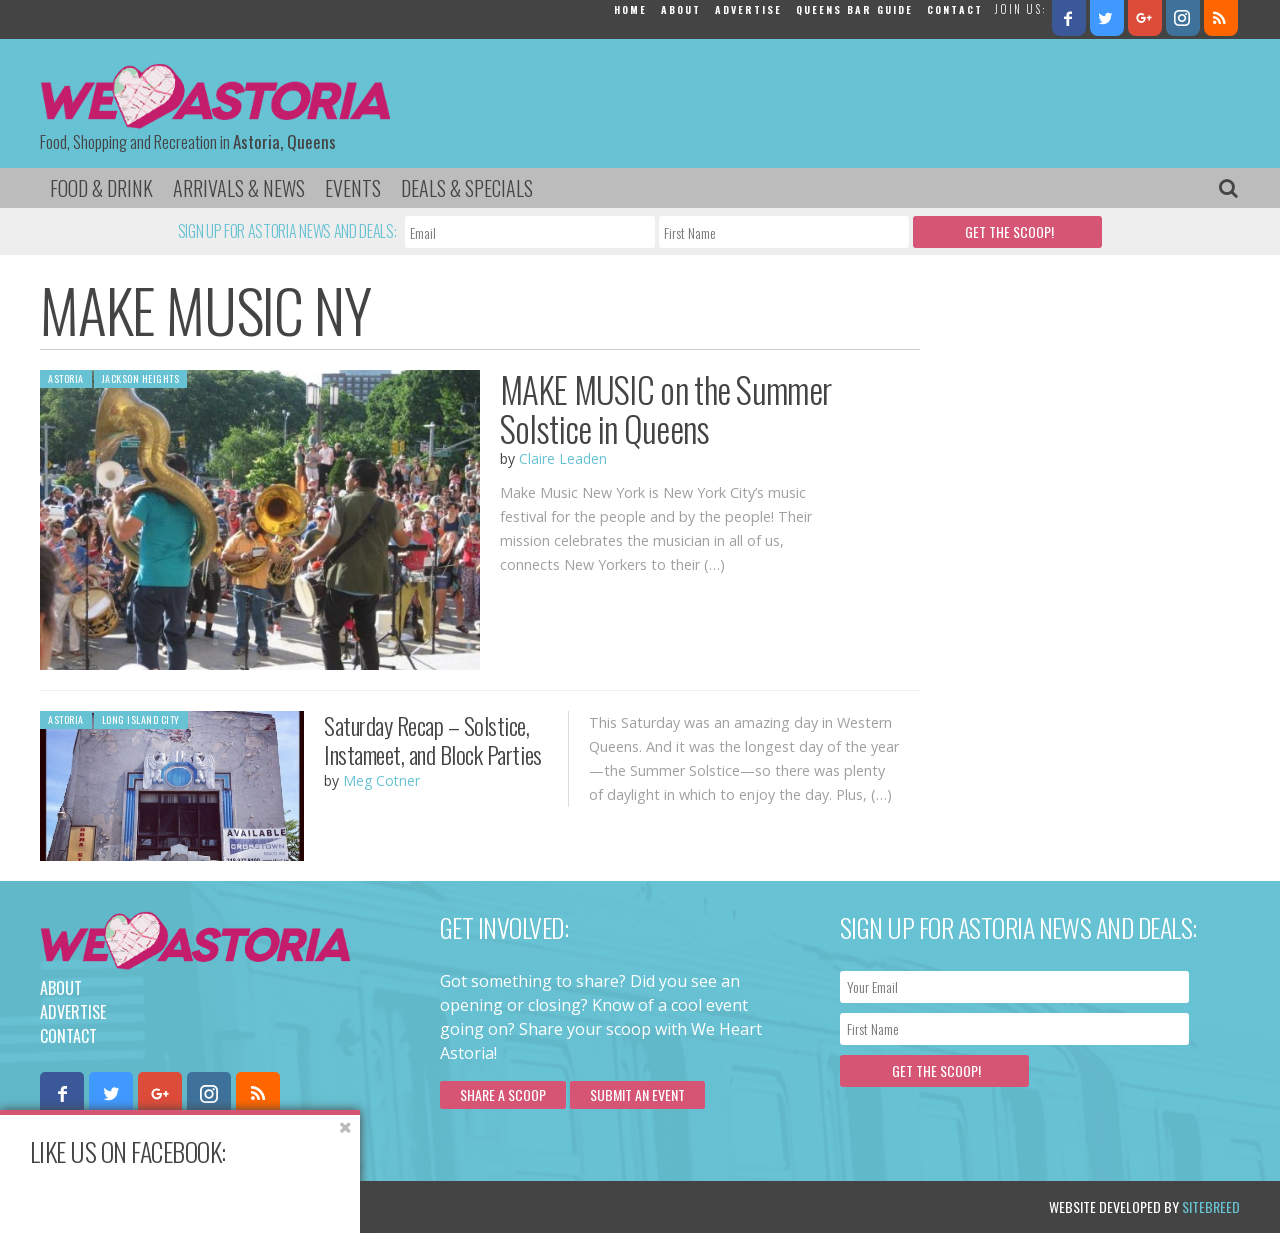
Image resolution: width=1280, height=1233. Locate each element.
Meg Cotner (381, 780)
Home (630, 9)
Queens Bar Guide (854, 9)
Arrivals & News (239, 188)
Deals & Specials (467, 188)
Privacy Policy (242, 1206)
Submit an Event (637, 1094)
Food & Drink (101, 188)
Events (353, 188)
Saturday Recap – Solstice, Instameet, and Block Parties (433, 739)
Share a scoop (503, 1094)
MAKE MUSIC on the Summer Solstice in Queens (665, 408)
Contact (955, 9)
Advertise (748, 9)
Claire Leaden (563, 458)
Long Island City (141, 719)
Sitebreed (1211, 1206)
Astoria (66, 378)
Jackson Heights (141, 378)
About (681, 9)
